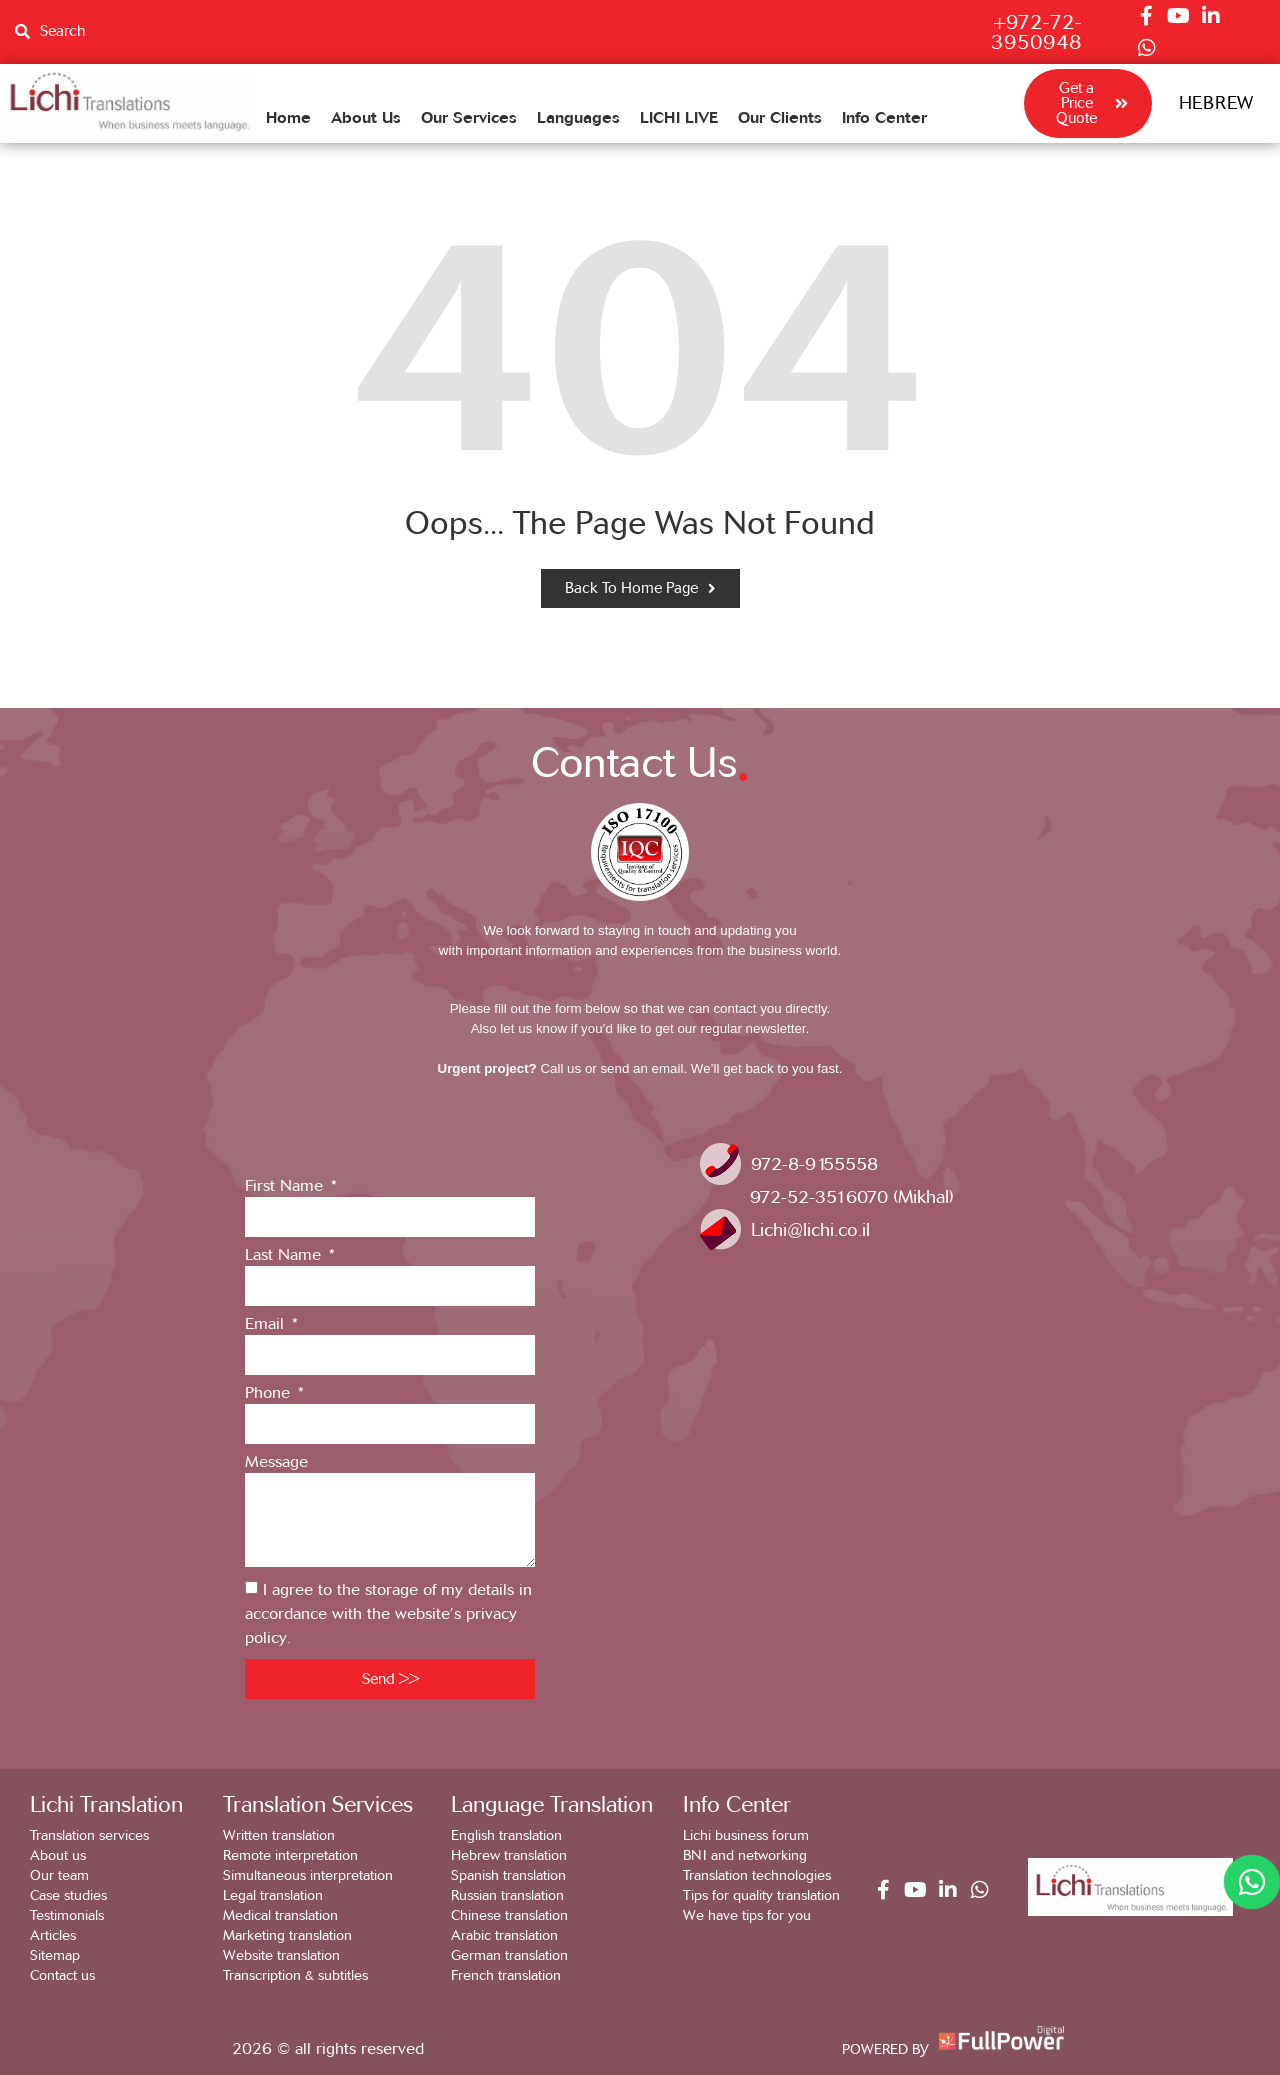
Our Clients (780, 117)
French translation (506, 1975)
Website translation (281, 1955)
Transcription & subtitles (295, 1975)
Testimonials (67, 1915)
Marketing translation (287, 1935)
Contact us (62, 1975)
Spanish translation (508, 1875)
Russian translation (507, 1895)
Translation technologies (757, 1875)
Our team (59, 1875)
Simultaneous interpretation (308, 1875)
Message (276, 1462)
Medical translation (280, 1915)
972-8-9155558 (814, 1164)
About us (58, 1855)
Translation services (89, 1835)
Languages (578, 117)
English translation (506, 1835)
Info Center (884, 117)
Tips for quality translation (761, 1895)
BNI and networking (745, 1855)
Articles (53, 1935)
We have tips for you (747, 1915)
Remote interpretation (290, 1855)
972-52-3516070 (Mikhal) (852, 1197)
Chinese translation (509, 1915)
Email (267, 1324)
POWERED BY (885, 2049)
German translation (509, 1955)
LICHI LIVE (679, 117)
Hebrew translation (509, 1855)
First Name (286, 1186)
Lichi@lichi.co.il (810, 1230)
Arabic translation (504, 1935)
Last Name (285, 1255)
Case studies (68, 1895)
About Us (366, 117)
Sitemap (55, 1955)
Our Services (469, 117)
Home (288, 117)
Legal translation (273, 1895)
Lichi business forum (746, 1835)
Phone (270, 1393)
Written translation (279, 1835)
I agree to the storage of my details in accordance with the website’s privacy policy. (388, 1613)
